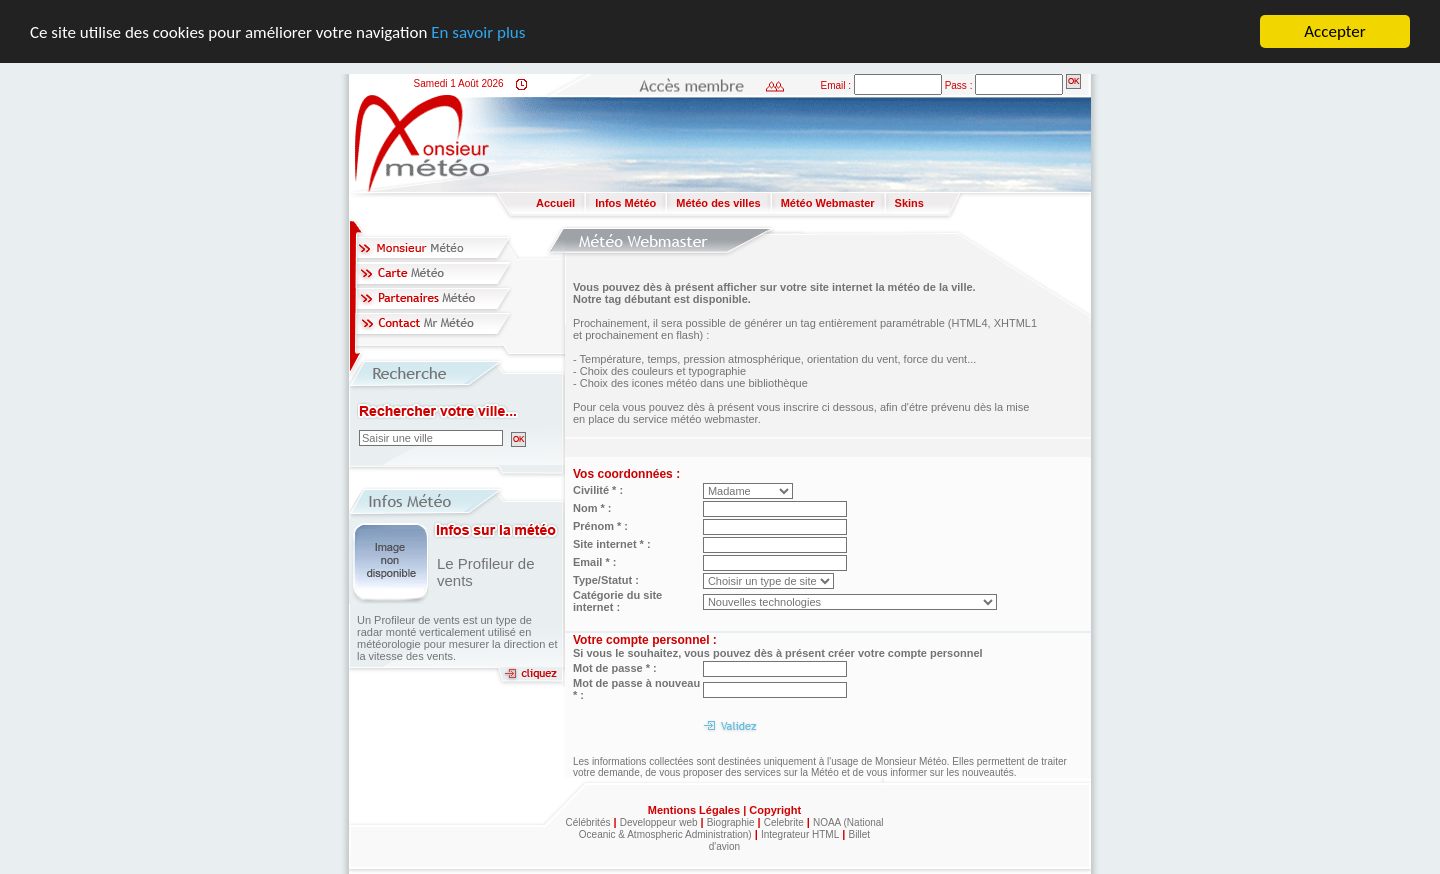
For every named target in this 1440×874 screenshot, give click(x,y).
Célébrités (587, 822)
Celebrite (784, 822)
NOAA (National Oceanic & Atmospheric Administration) (731, 828)
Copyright (775, 810)
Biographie (731, 822)
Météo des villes (718, 203)
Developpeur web (659, 822)
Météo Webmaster (828, 203)
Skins (909, 203)
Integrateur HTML (800, 834)
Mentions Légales (695, 810)
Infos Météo (625, 203)
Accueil (555, 203)
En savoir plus (478, 31)
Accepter (1334, 31)
